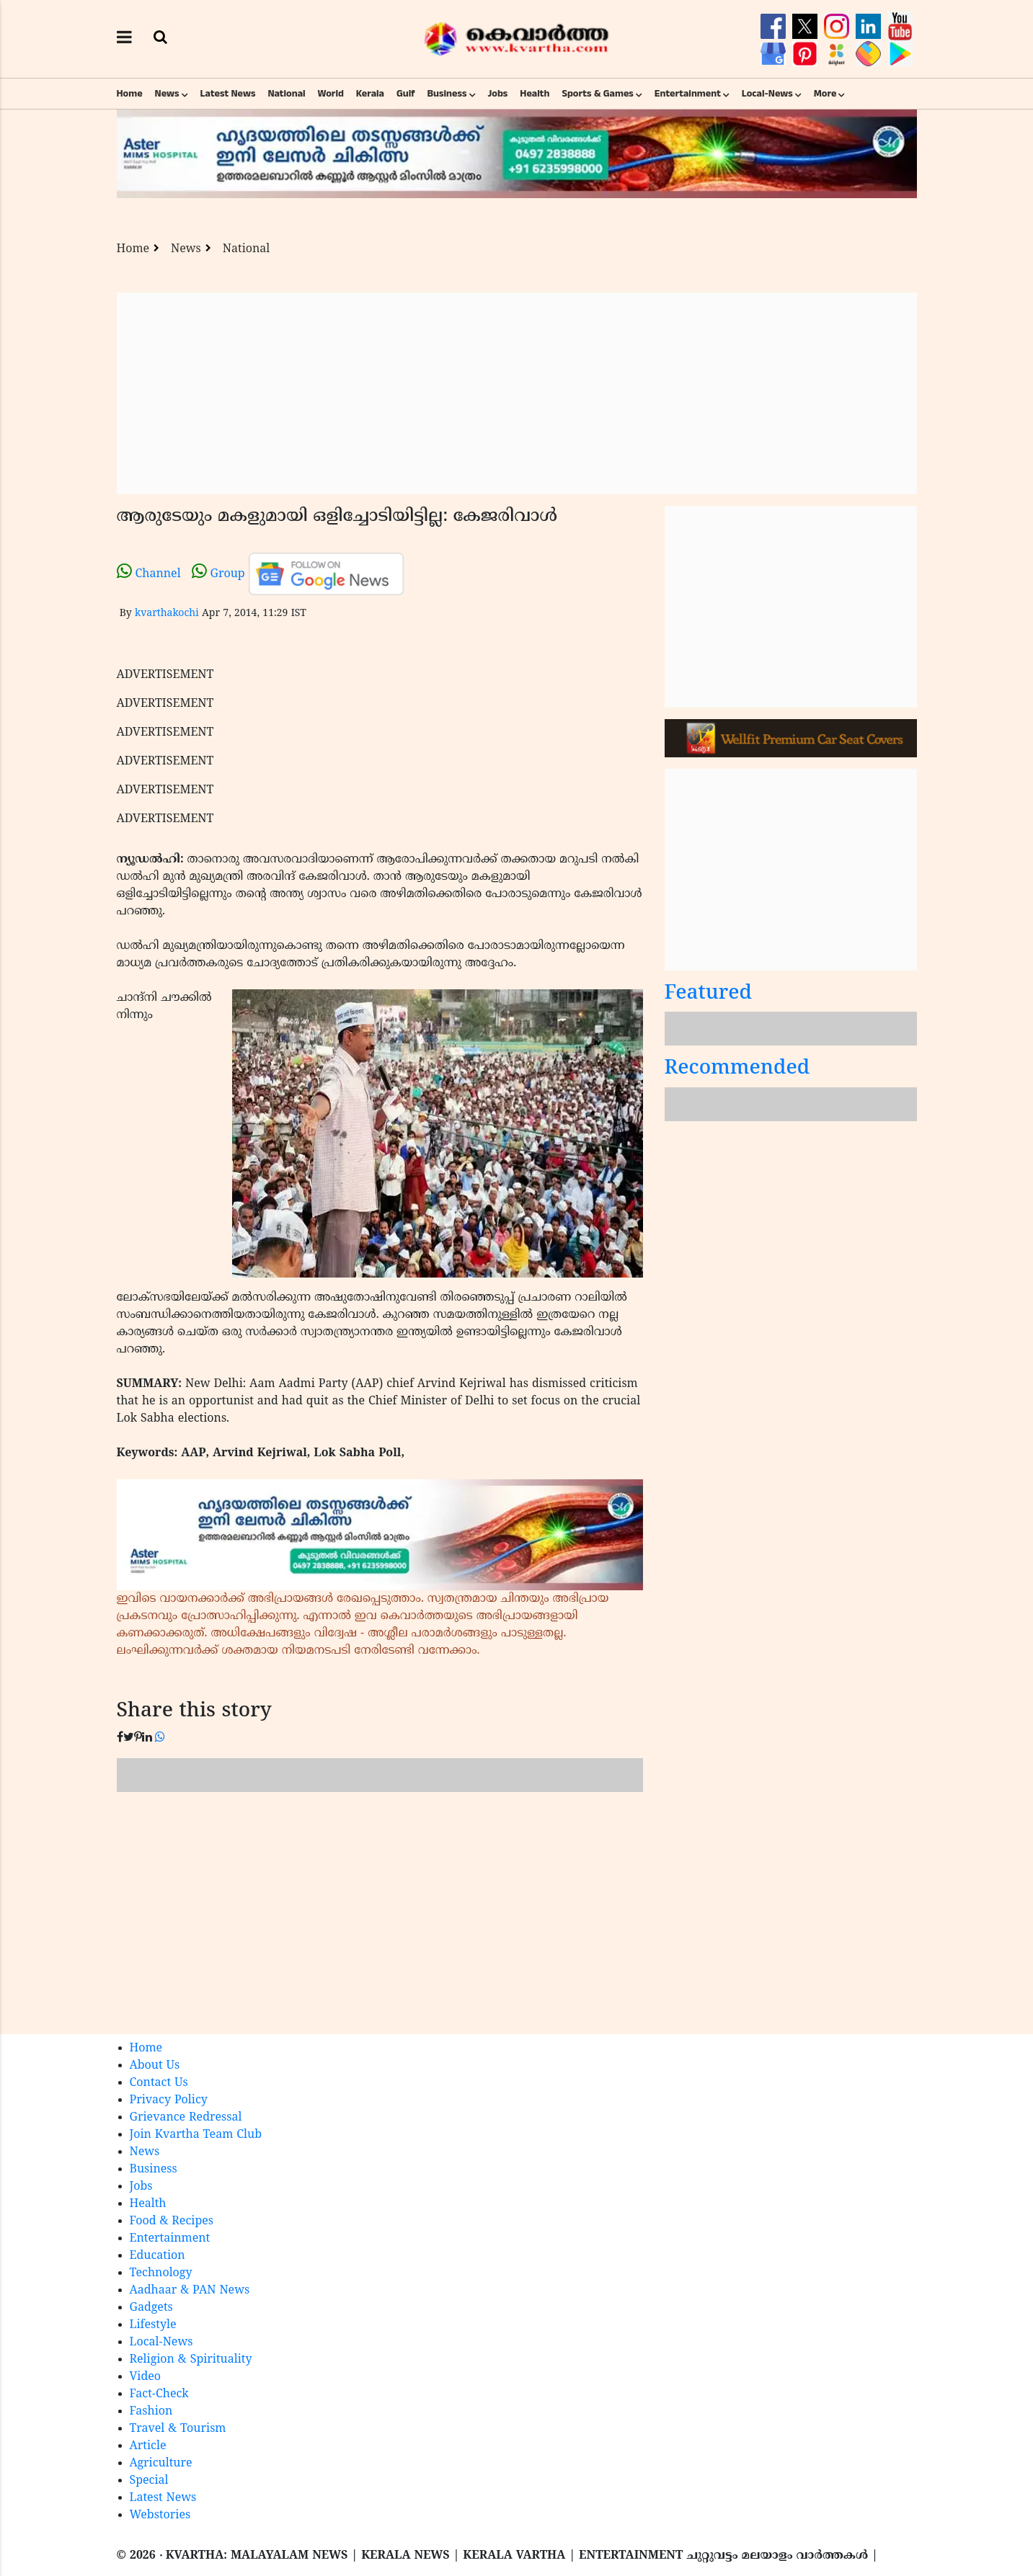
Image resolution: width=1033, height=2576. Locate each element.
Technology (161, 2273)
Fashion (151, 2412)
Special (149, 2481)
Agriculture (161, 2463)
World (331, 93)
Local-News (767, 93)
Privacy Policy (169, 2100)
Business (447, 93)
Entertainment (688, 93)
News (167, 93)
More (825, 93)
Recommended (737, 1069)
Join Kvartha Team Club (196, 2135)
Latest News (228, 93)
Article (148, 2446)
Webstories (160, 2515)
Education (157, 2256)
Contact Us (159, 2083)
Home (130, 93)
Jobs (497, 93)
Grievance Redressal (186, 2118)
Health (534, 93)
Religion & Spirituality (191, 2360)
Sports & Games (598, 93)
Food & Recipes (172, 2221)
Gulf (405, 93)
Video (145, 2377)
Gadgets (151, 2308)
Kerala (370, 93)
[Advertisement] (517, 393)
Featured (709, 994)
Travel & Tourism (178, 2429)
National (286, 93)
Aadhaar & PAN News (190, 2290)
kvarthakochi (167, 613)
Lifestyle (153, 2325)
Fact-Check (159, 2394)
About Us (155, 2066)
